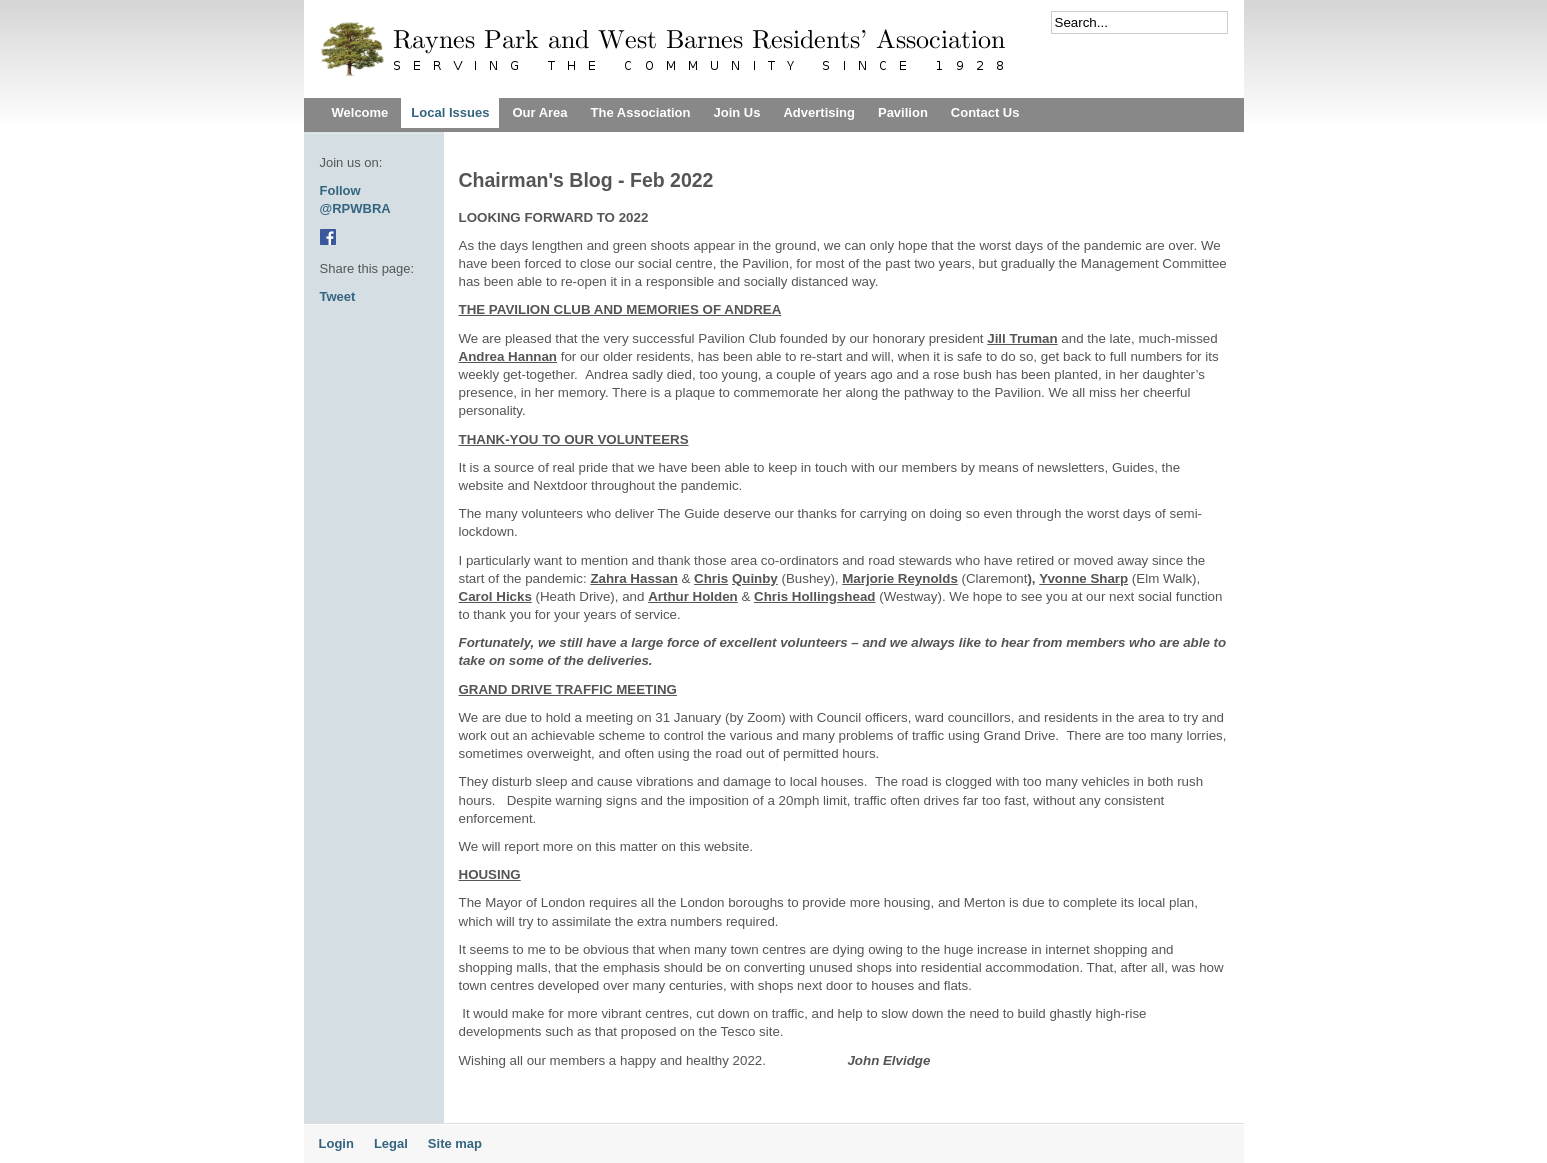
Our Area (539, 112)
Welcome (360, 112)
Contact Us (985, 112)
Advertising (819, 112)
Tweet (338, 296)
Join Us (736, 112)
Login (336, 1143)
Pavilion (903, 112)
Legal (391, 1143)
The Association (641, 112)
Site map (455, 1143)
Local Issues (450, 112)
